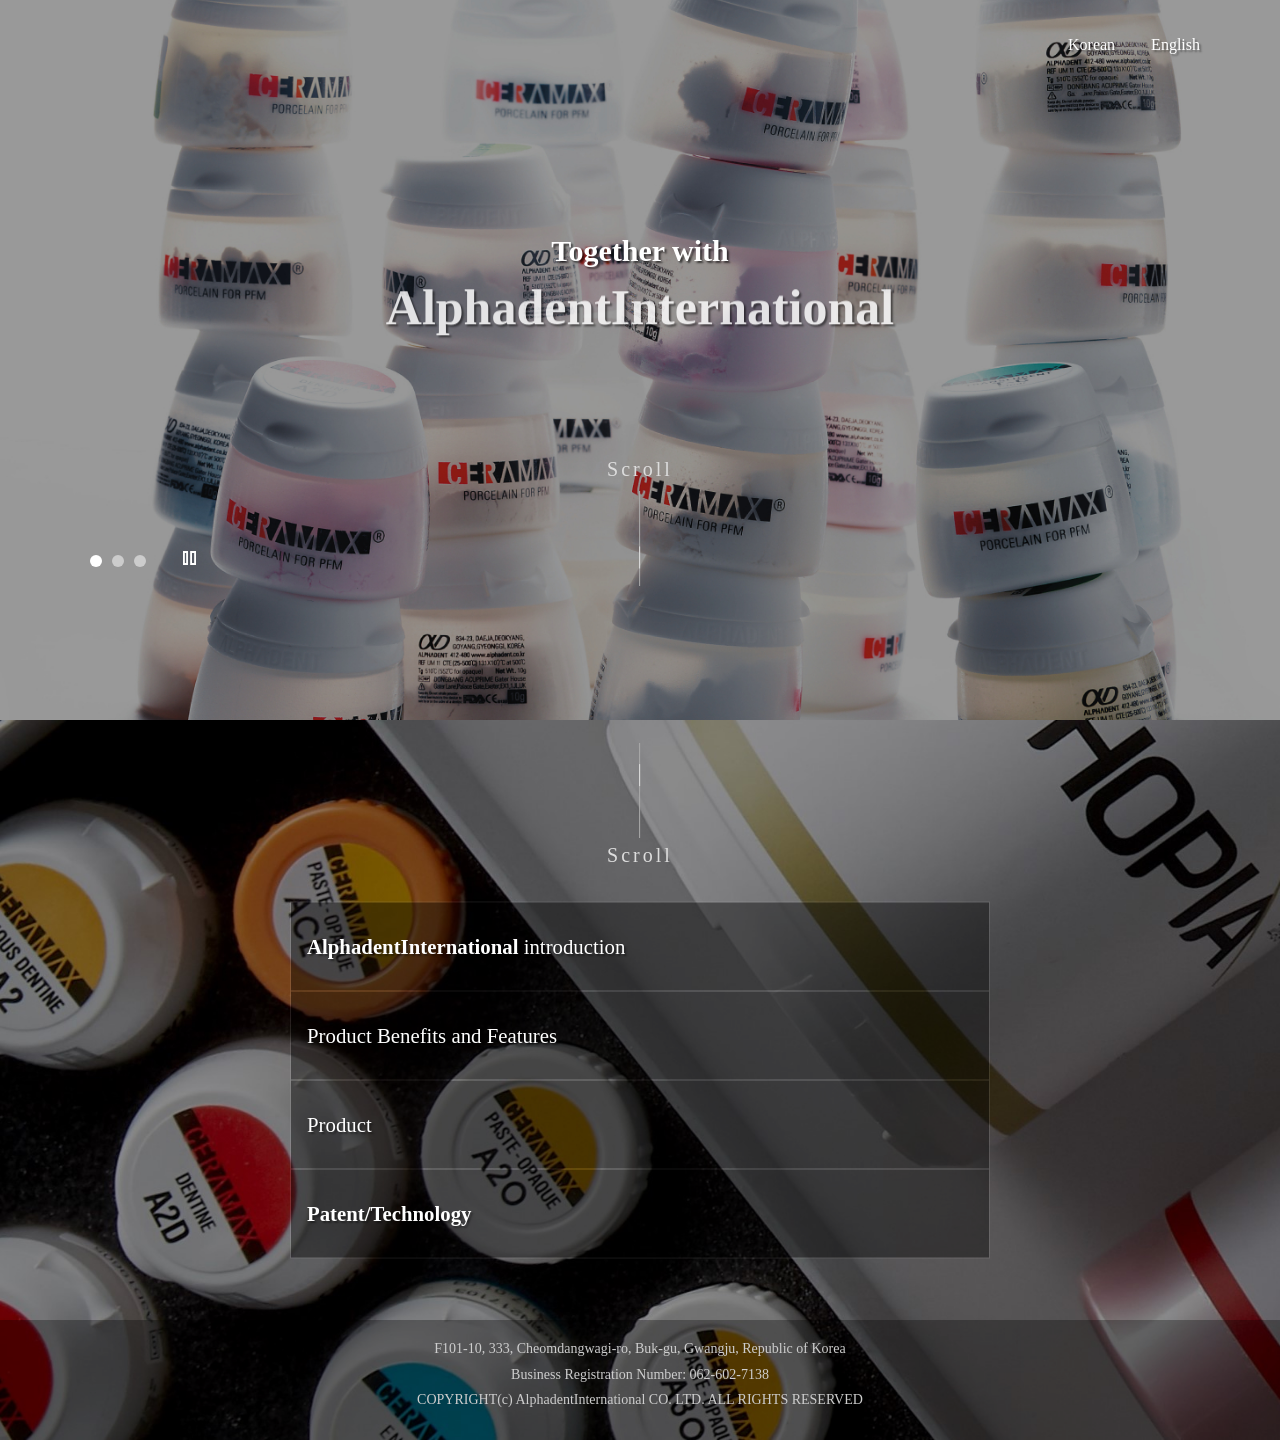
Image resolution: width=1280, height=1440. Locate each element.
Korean (1091, 44)
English (1175, 44)
